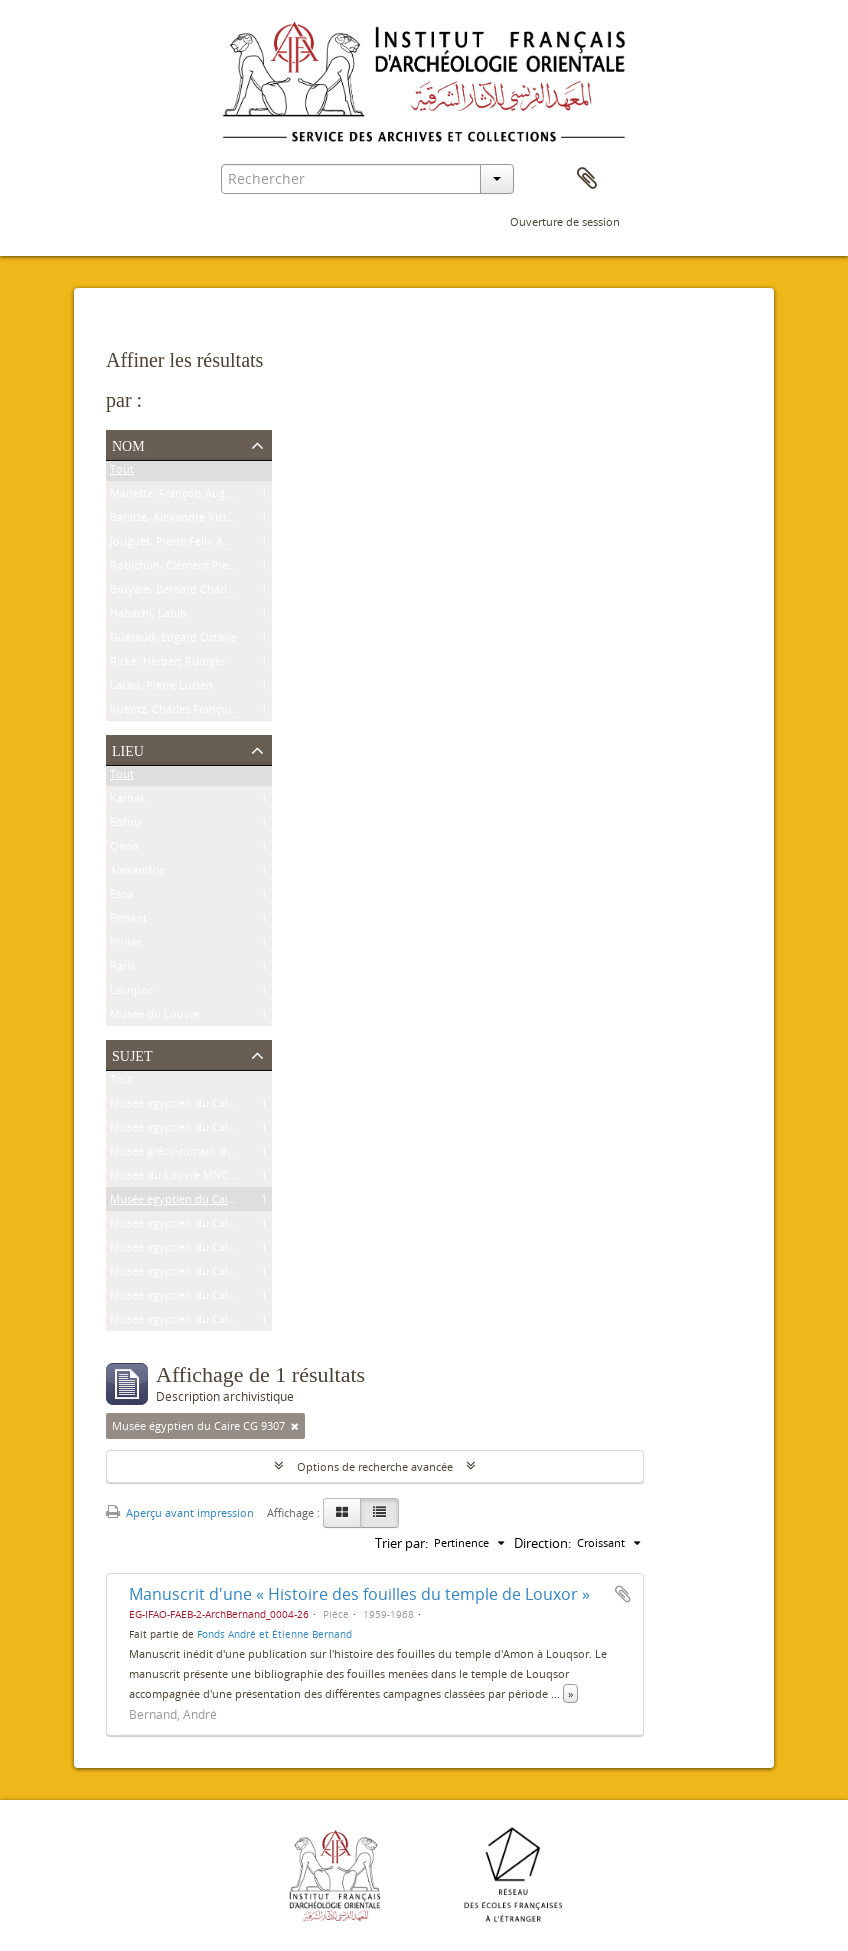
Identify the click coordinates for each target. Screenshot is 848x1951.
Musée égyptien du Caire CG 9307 (196, 1202)
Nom (128, 444)
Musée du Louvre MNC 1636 (182, 1178)
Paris (122, 969)
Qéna (124, 849)
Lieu (128, 749)
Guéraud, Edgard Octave (173, 640)
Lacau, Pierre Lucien (161, 688)
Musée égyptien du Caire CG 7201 (196, 1298)
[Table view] (379, 1513)
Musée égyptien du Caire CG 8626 (196, 1130)
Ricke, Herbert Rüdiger (167, 664)
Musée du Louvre (155, 1017)
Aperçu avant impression (180, 1512)
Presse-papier (587, 179)
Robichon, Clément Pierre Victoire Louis (212, 568)
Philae (126, 945)
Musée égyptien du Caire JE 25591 (196, 1250)
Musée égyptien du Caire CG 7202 (196, 1322)
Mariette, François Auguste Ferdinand (206, 496)
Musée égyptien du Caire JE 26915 (196, 1226)
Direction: (542, 1543)
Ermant (128, 921)
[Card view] (342, 1513)
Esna (122, 897)
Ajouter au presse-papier (623, 1594)
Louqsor (131, 993)
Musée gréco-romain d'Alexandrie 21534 (213, 1154)
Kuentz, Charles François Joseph (192, 712)
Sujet (132, 1054)
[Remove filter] (295, 1426)
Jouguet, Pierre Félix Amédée (184, 544)
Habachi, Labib (148, 616)
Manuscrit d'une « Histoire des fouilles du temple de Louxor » (359, 1594)
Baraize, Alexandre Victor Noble (191, 520)
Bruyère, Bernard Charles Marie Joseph (209, 592)
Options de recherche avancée (375, 1466)
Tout (122, 472)
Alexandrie (137, 873)
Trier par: (401, 1543)
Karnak (128, 801)
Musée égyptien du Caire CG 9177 (196, 1274)
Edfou (125, 825)
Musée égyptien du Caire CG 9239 (196, 1106)
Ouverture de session (565, 221)
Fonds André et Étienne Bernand (274, 1634)
